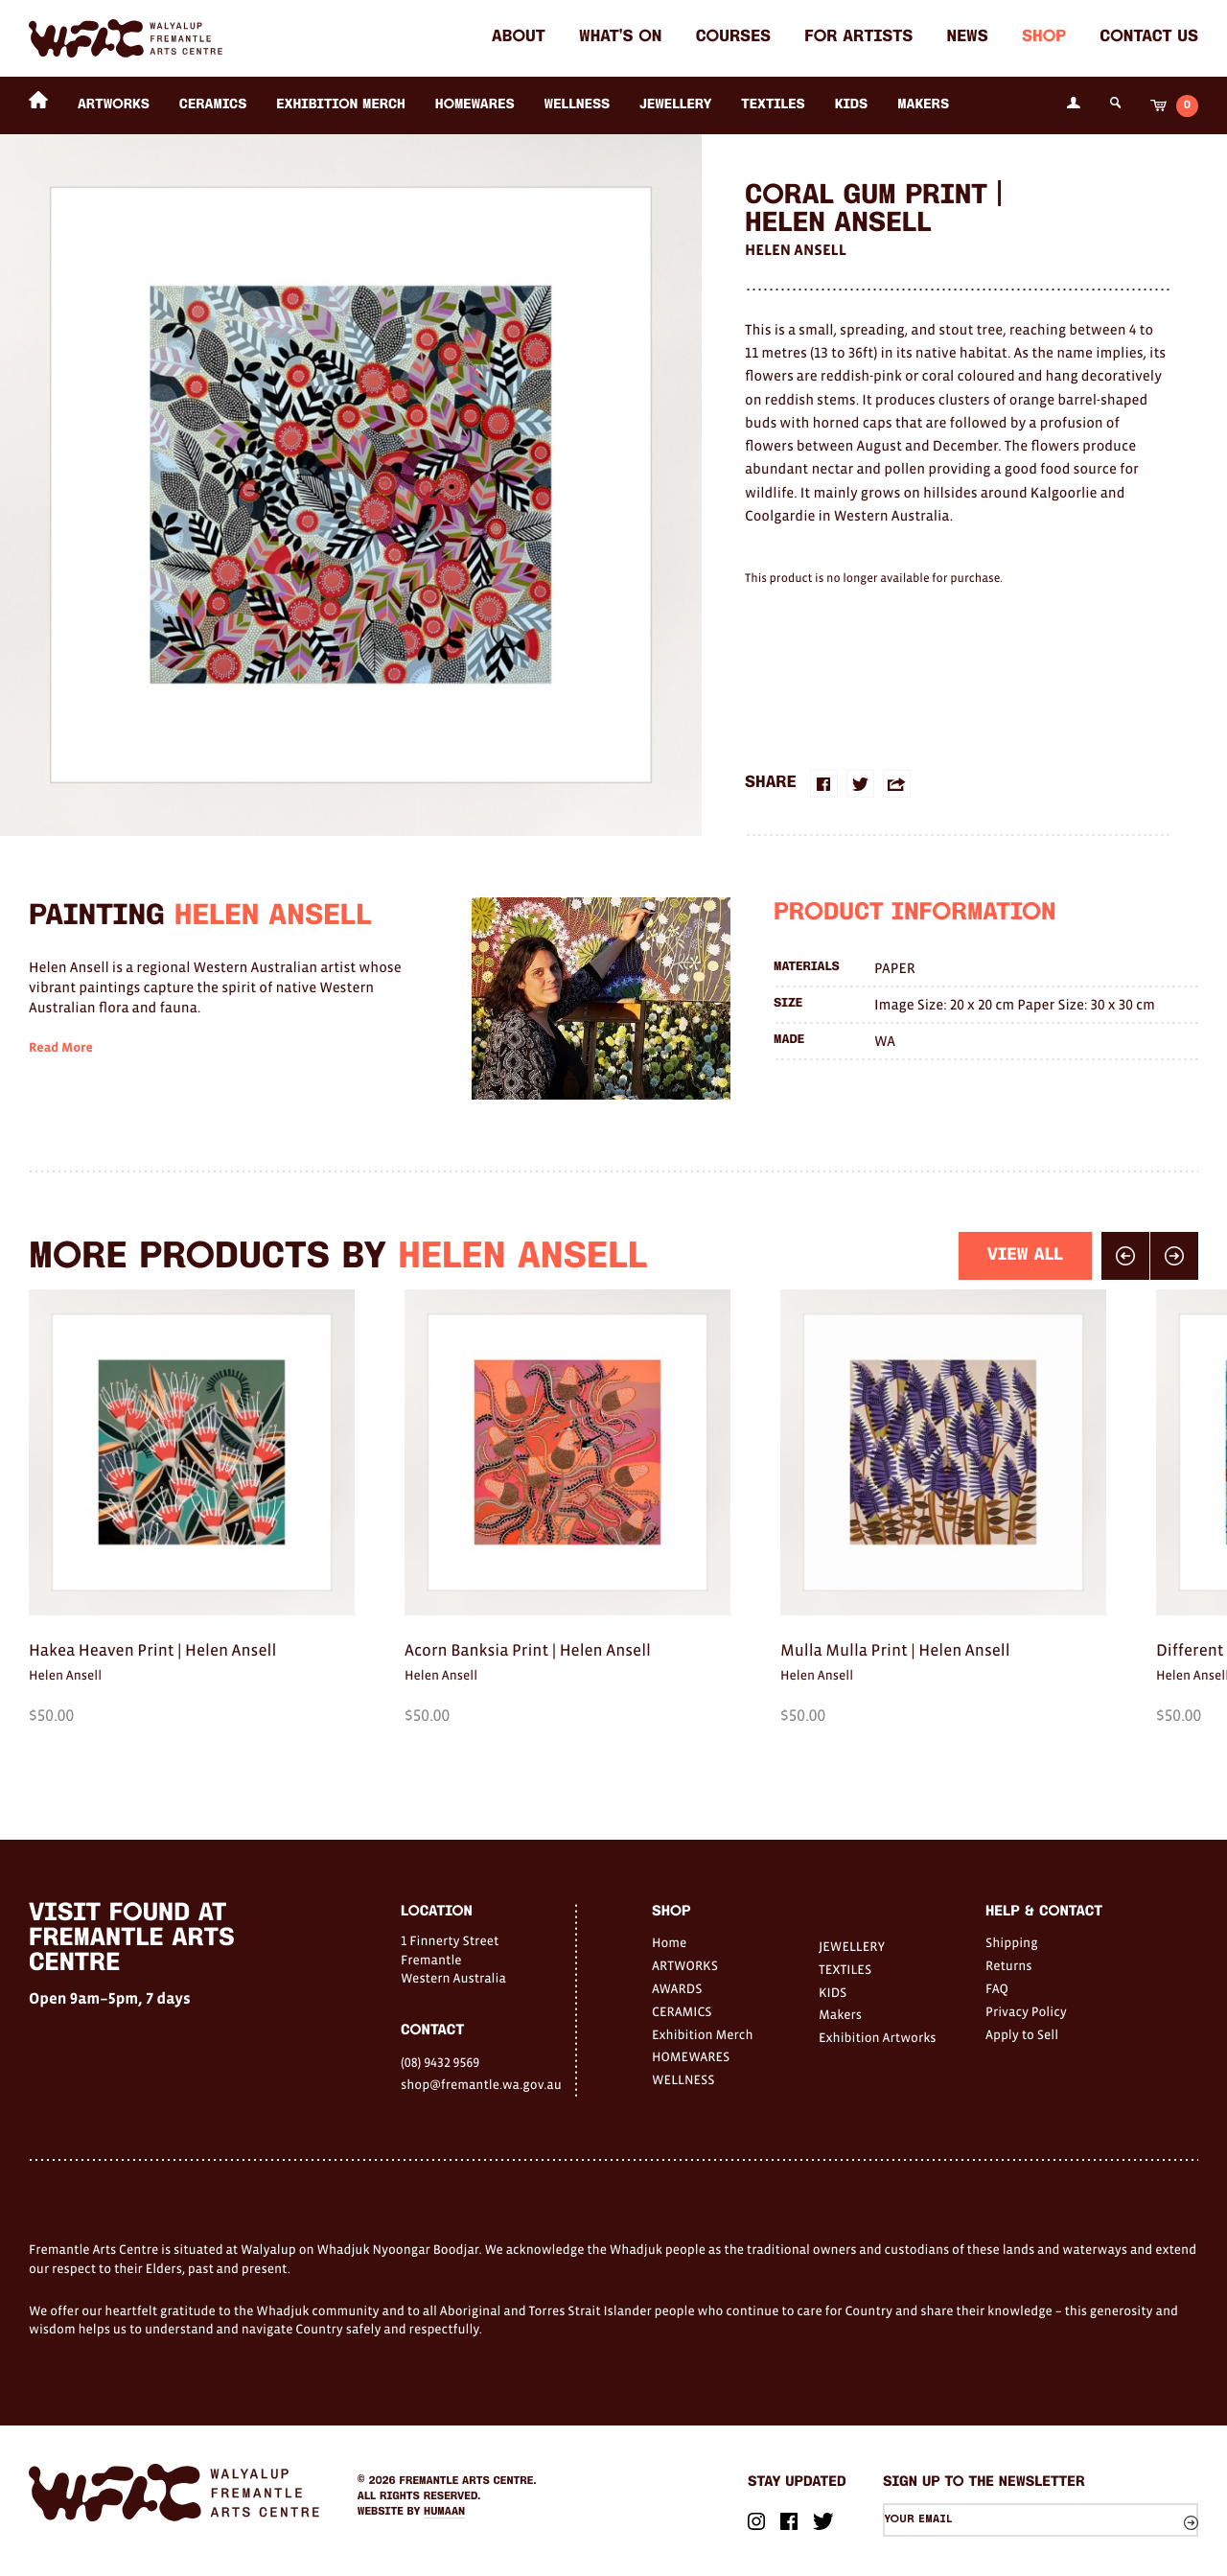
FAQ (996, 1988)
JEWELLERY (675, 105)
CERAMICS (213, 105)
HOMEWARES (475, 105)
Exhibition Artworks (878, 2037)
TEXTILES (772, 105)
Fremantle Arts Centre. (468, 2481)
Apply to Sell (1021, 2034)
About (518, 38)
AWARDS (677, 1988)
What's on (620, 38)
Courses (733, 38)
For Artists (858, 38)
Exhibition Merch (340, 105)
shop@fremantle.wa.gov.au (481, 2084)
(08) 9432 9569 (440, 2062)
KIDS (851, 105)
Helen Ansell (795, 250)
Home (669, 1942)
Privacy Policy (1026, 2011)
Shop (1044, 38)
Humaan (444, 2512)
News (967, 38)
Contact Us (1149, 38)
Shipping (1011, 1942)
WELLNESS (577, 105)
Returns (1008, 1965)
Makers (923, 105)
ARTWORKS (114, 105)
